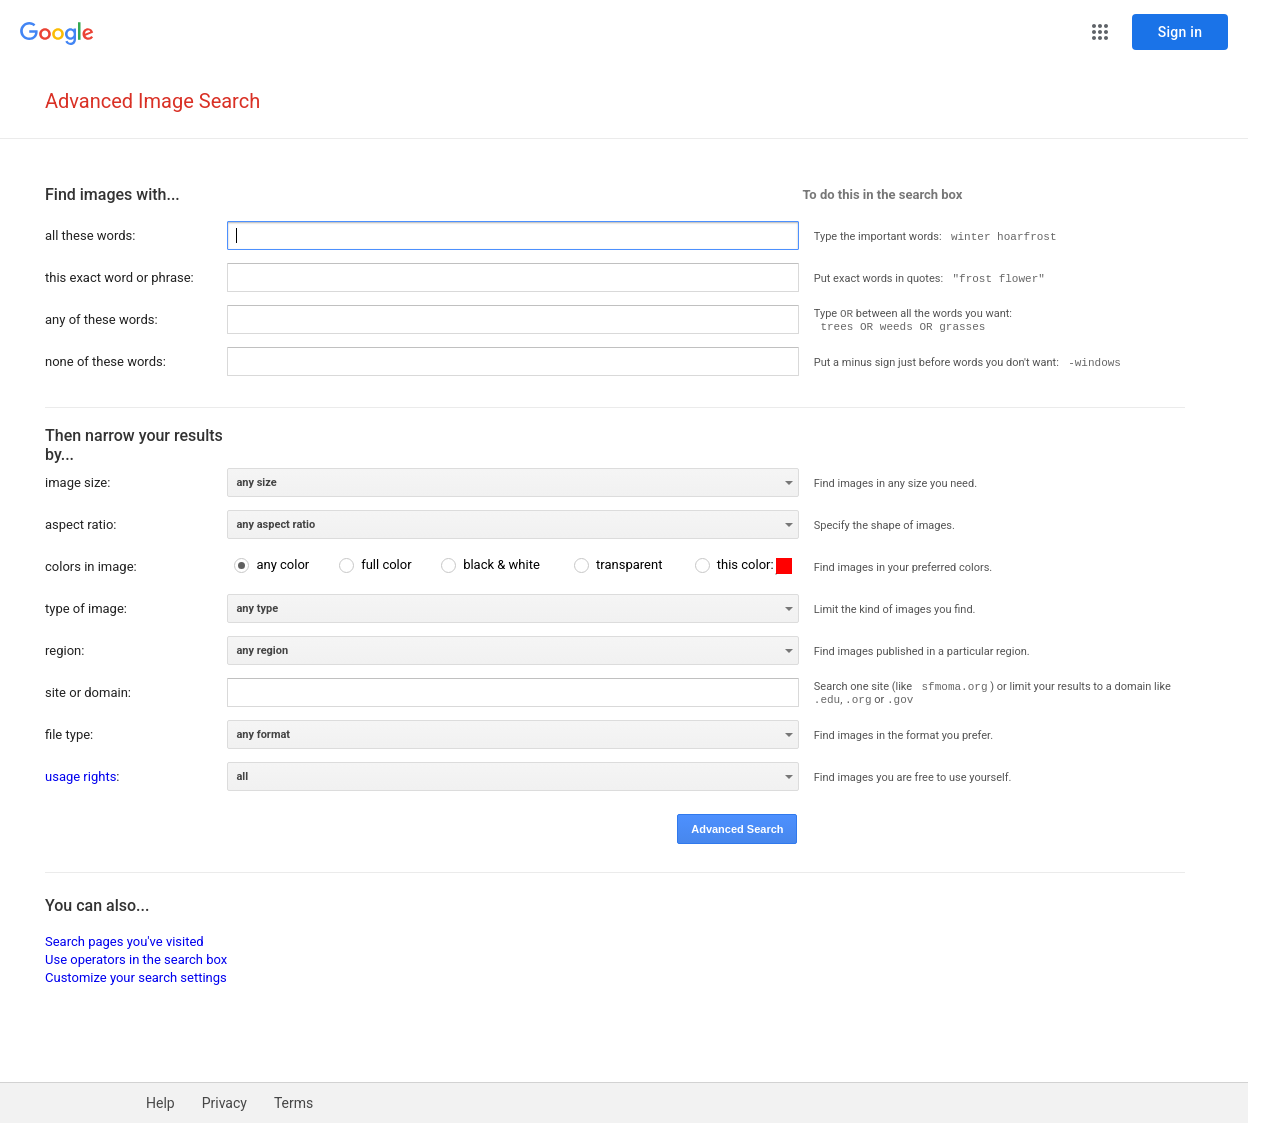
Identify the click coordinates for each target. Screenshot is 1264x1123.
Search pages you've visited (124, 941)
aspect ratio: (80, 524)
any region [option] (262, 650)
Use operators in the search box (136, 959)
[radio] (271, 564)
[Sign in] (1180, 32)
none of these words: (105, 361)
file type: (69, 734)
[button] (1100, 32)
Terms (293, 1103)
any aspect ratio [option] (275, 524)
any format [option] (263, 734)
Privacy (224, 1103)
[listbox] (513, 482)
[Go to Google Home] (57, 34)
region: (64, 650)
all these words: (90, 235)
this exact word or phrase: (119, 277)
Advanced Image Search (152, 101)
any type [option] (257, 608)
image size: (77, 482)
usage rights (80, 776)
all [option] (242, 776)
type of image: (86, 608)
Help (160, 1103)
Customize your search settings (136, 977)
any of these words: (101, 319)
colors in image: (91, 566)
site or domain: (88, 692)
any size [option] (256, 482)
